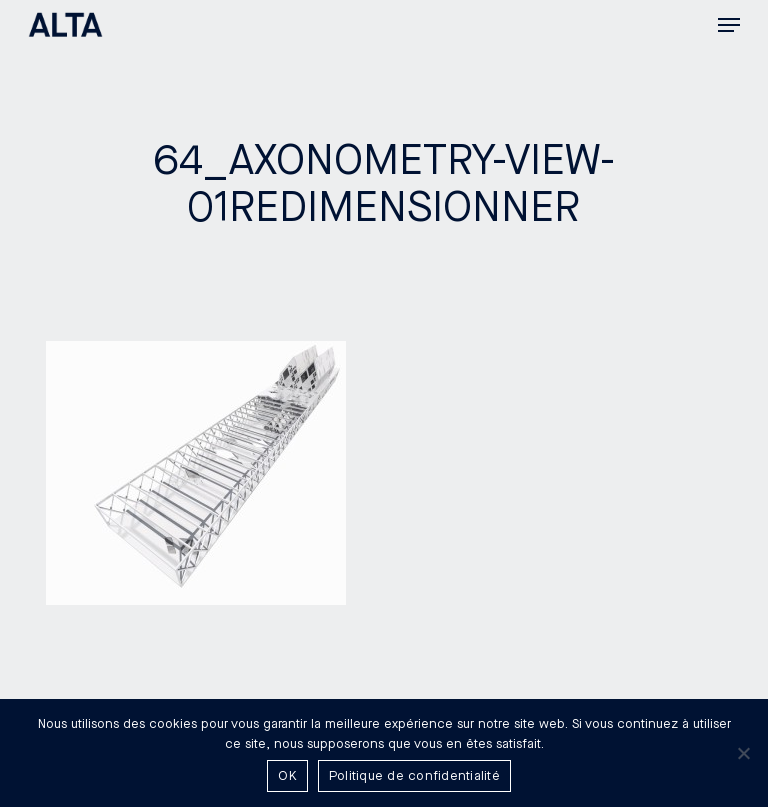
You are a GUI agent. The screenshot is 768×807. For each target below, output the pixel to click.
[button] (729, 25)
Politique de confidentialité (414, 776)
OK (287, 776)
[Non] (743, 753)
